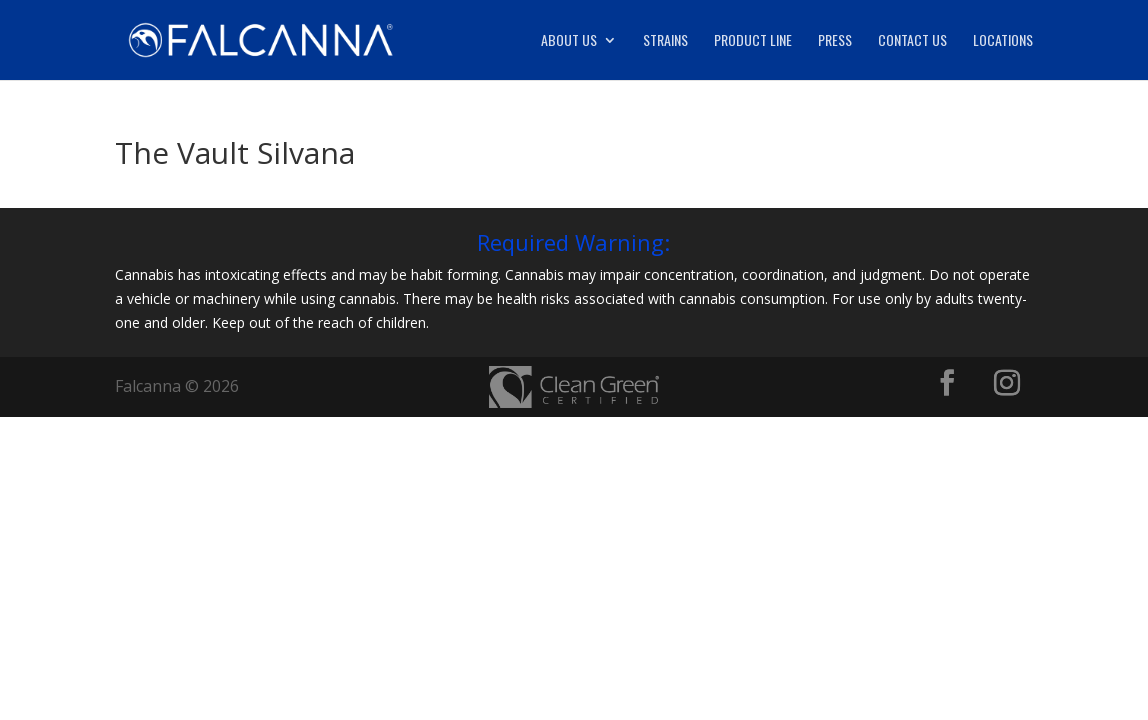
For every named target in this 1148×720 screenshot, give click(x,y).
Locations (1003, 41)
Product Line (753, 41)
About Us (569, 41)
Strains (665, 41)
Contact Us (912, 41)
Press (835, 41)
